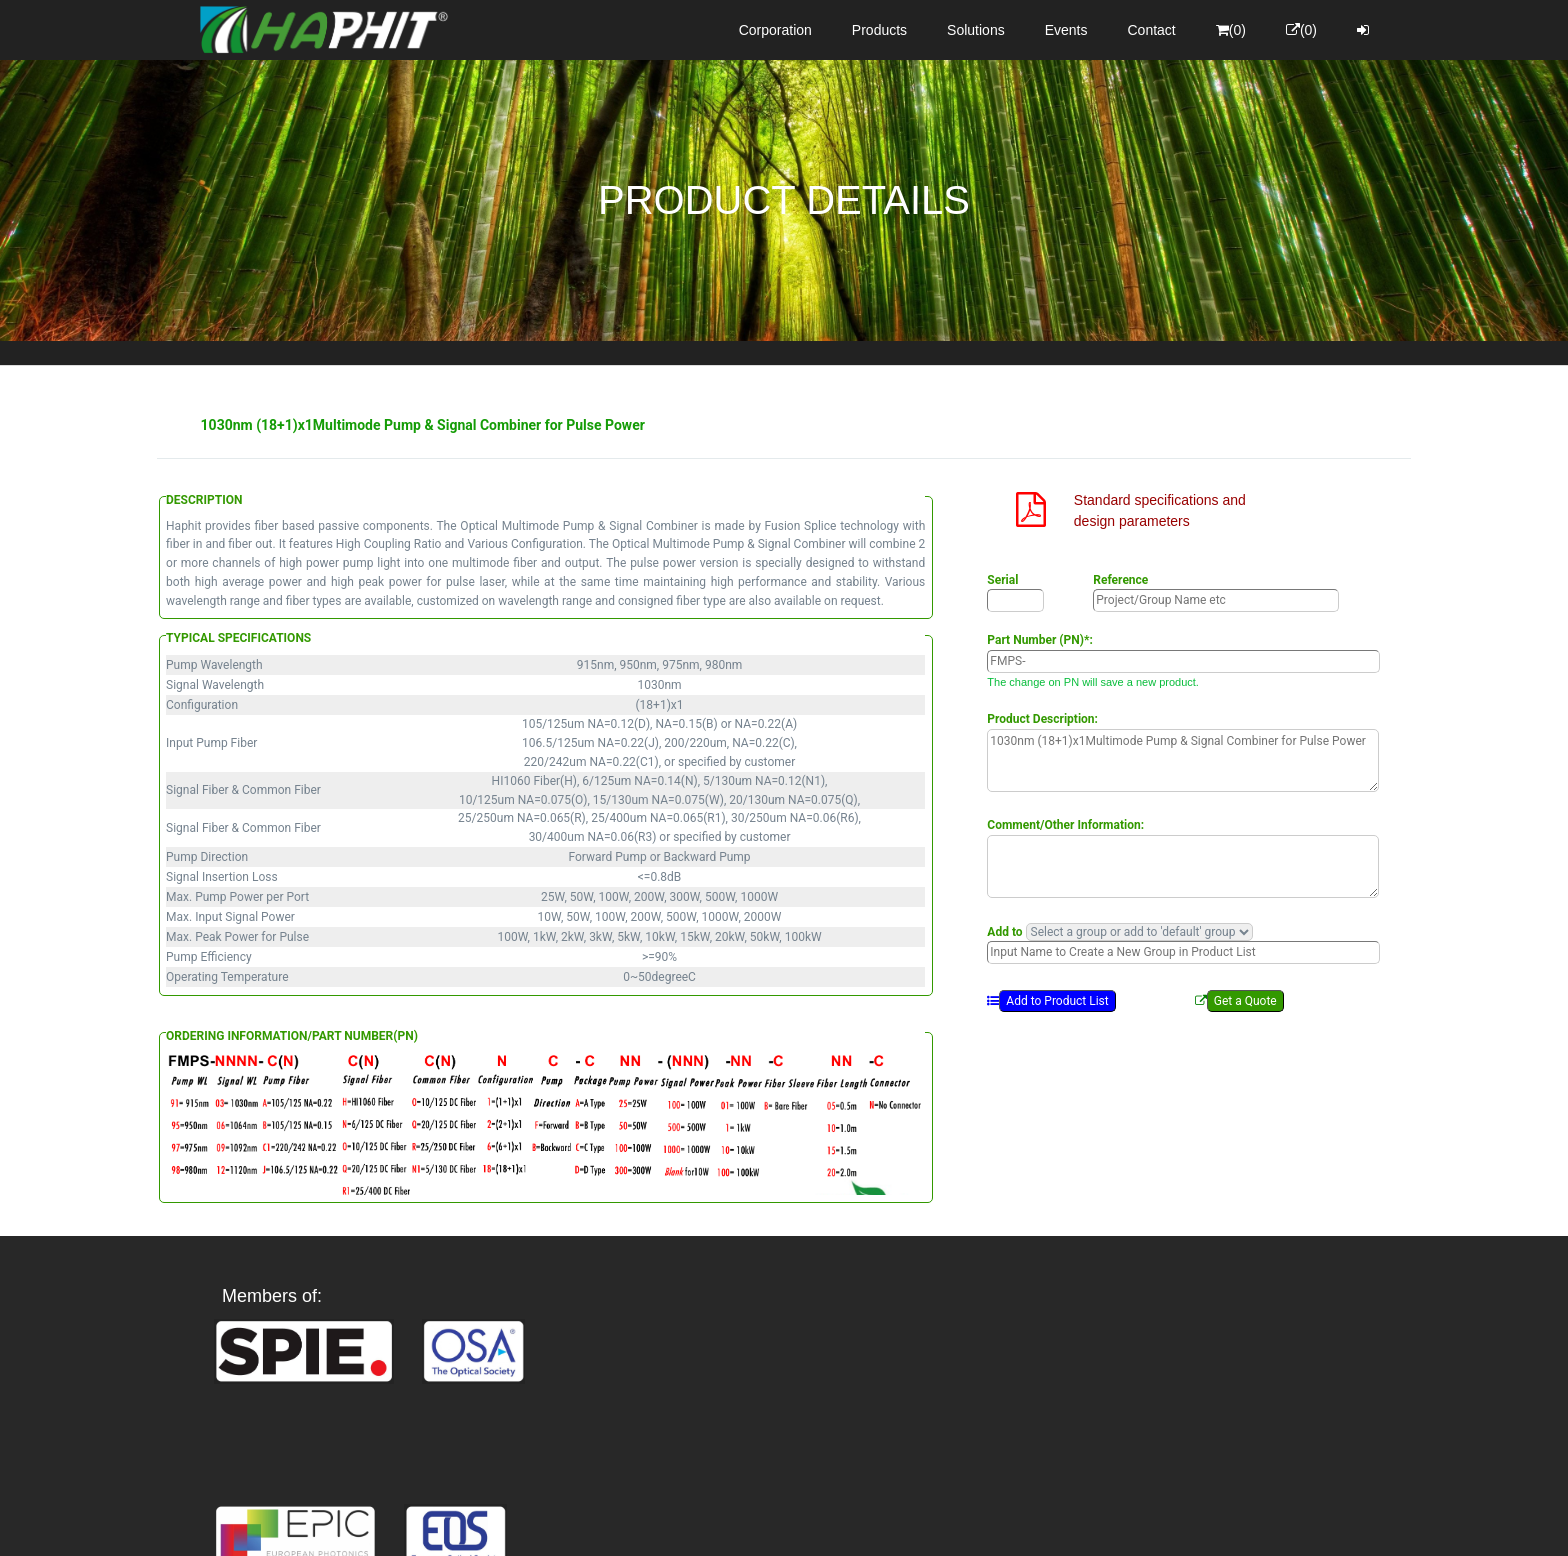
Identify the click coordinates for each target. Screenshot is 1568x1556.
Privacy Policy (900, 1523)
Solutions (976, 30)
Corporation (775, 30)
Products (879, 30)
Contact (1152, 30)
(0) (1231, 30)
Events (1066, 30)
